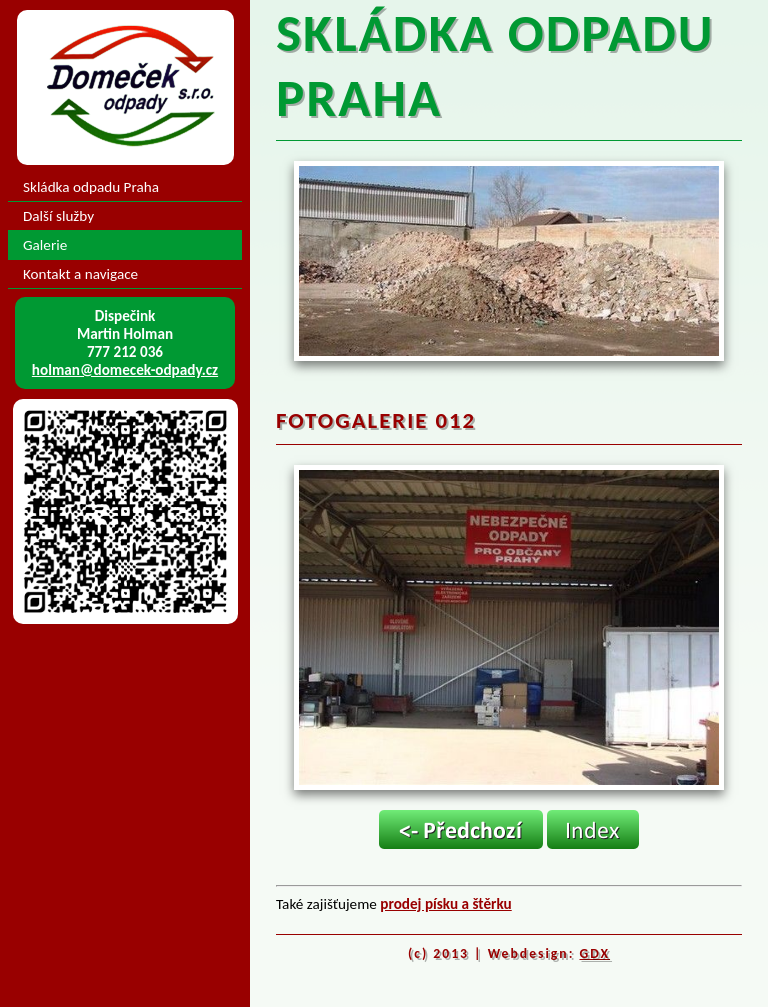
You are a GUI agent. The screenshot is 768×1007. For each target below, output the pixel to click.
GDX (595, 953)
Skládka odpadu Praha (91, 187)
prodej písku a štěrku (445, 904)
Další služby (58, 216)
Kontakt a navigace (80, 274)
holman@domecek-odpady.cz (125, 370)
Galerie (45, 245)
